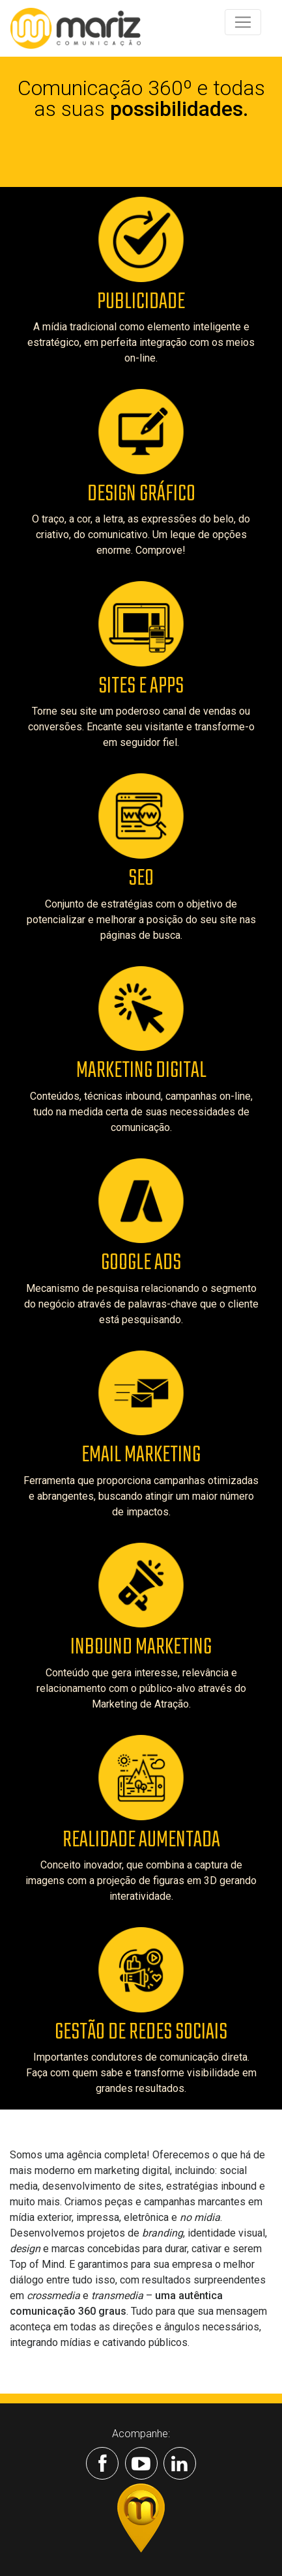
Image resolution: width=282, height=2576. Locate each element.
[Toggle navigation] (243, 22)
